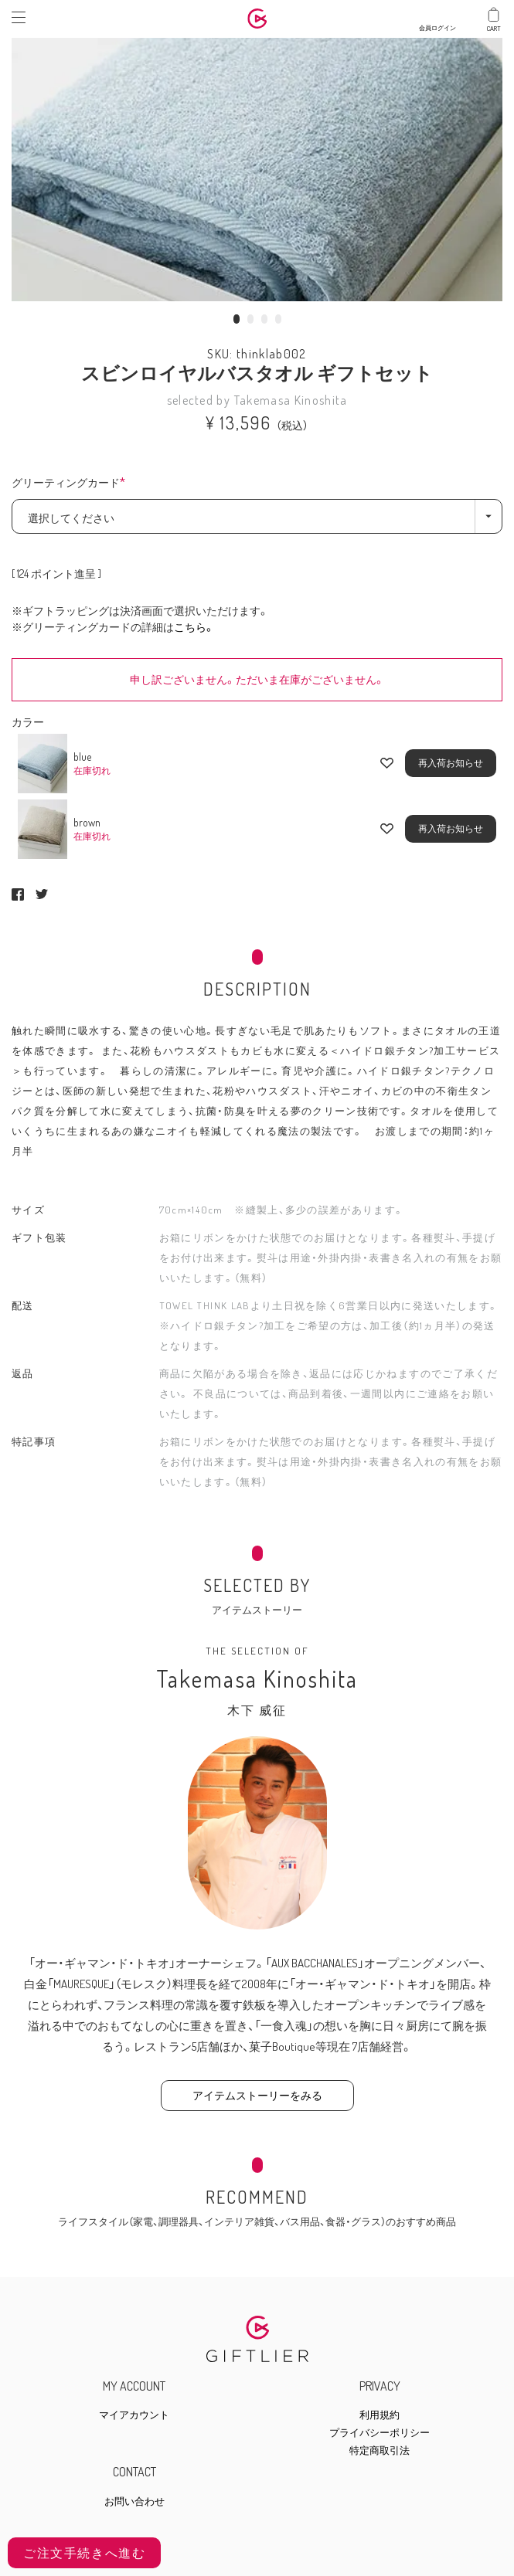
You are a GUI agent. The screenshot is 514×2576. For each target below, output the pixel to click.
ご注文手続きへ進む (84, 2553)
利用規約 (379, 2415)
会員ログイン (437, 24)
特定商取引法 (379, 2450)
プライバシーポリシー (379, 2433)
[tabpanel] (257, 166)
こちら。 (194, 626)
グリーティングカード (73, 483)
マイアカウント (134, 2415)
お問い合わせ (134, 2501)
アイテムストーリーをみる (257, 2095)
